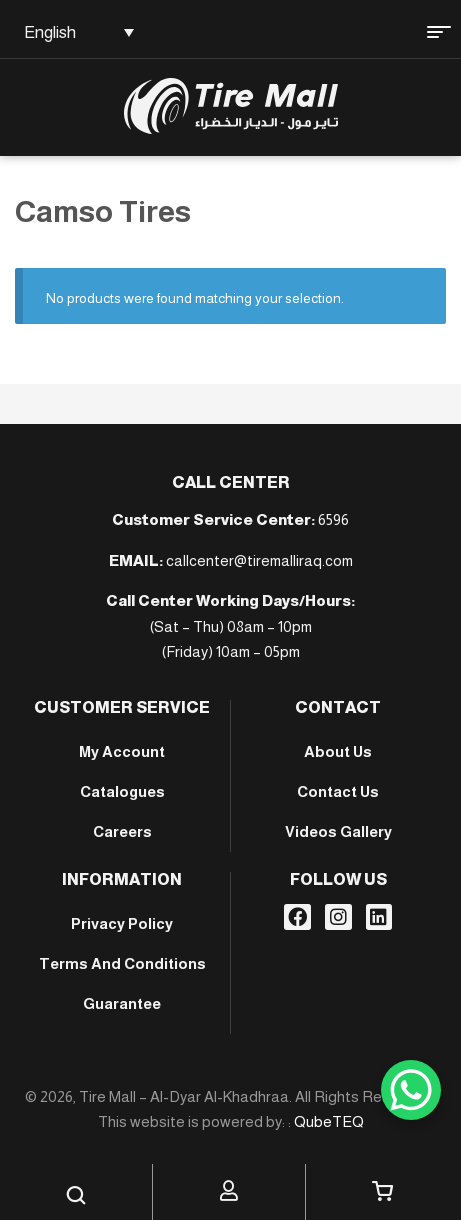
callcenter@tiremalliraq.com (259, 560)
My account (122, 751)
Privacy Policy (122, 923)
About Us (338, 751)
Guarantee (122, 1003)
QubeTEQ (329, 1121)
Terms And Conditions (122, 963)
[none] (75, 32)
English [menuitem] (50, 32)
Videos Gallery (338, 831)
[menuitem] (75, 32)
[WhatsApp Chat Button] (411, 1090)
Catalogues (122, 791)
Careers (122, 831)
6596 (333, 519)
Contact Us (338, 791)
